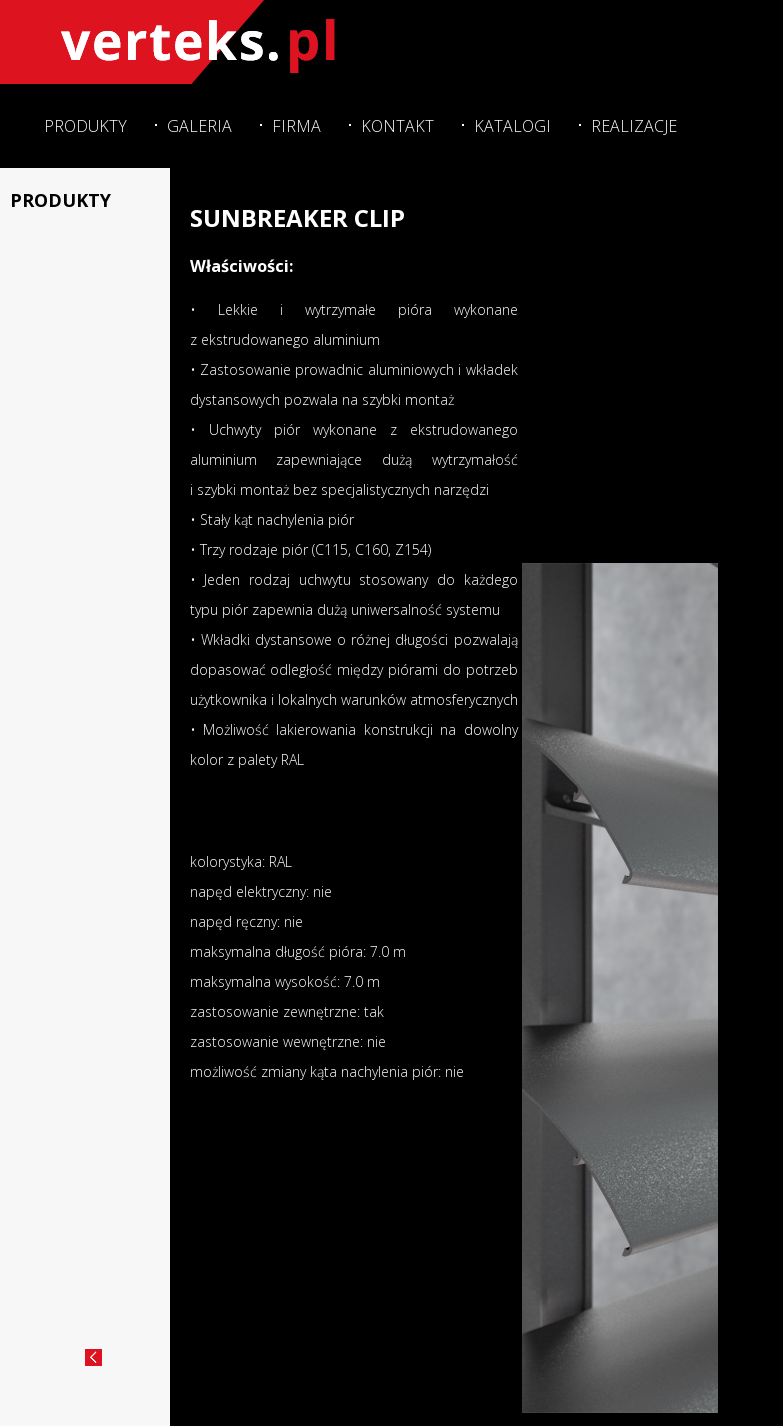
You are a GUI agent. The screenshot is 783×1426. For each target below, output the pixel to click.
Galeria (199, 126)
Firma (296, 126)
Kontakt (397, 126)
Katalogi (512, 126)
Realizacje (634, 126)
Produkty (85, 126)
